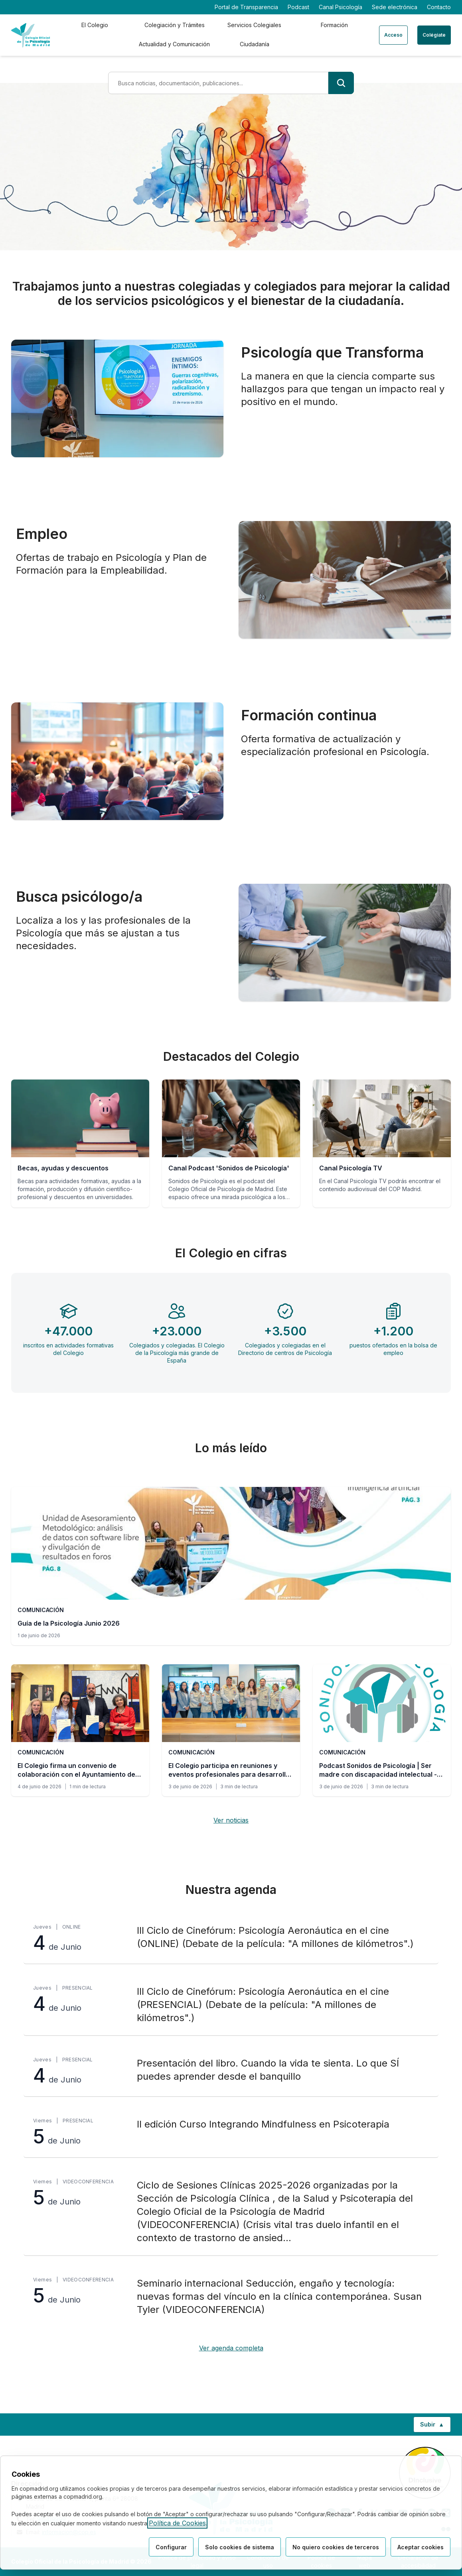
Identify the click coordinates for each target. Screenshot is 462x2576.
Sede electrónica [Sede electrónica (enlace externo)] (394, 7)
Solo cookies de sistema (239, 2547)
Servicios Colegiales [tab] (254, 25)
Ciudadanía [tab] (254, 44)
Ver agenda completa (231, 2348)
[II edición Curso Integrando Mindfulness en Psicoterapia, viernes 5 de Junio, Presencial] (231, 2132)
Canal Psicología (340, 7)
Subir (435, 2426)
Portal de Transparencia (246, 7)
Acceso (393, 35)
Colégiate (434, 35)
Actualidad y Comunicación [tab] (174, 44)
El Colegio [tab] (94, 25)
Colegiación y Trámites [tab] (174, 25)
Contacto (439, 7)
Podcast (298, 7)
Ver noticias (231, 1820)
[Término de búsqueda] (218, 83)
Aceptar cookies (420, 2547)
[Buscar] (341, 83)
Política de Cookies (177, 2523)
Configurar (171, 2547)
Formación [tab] (334, 25)
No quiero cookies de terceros (335, 2547)
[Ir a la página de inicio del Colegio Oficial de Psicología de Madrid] (30, 35)
